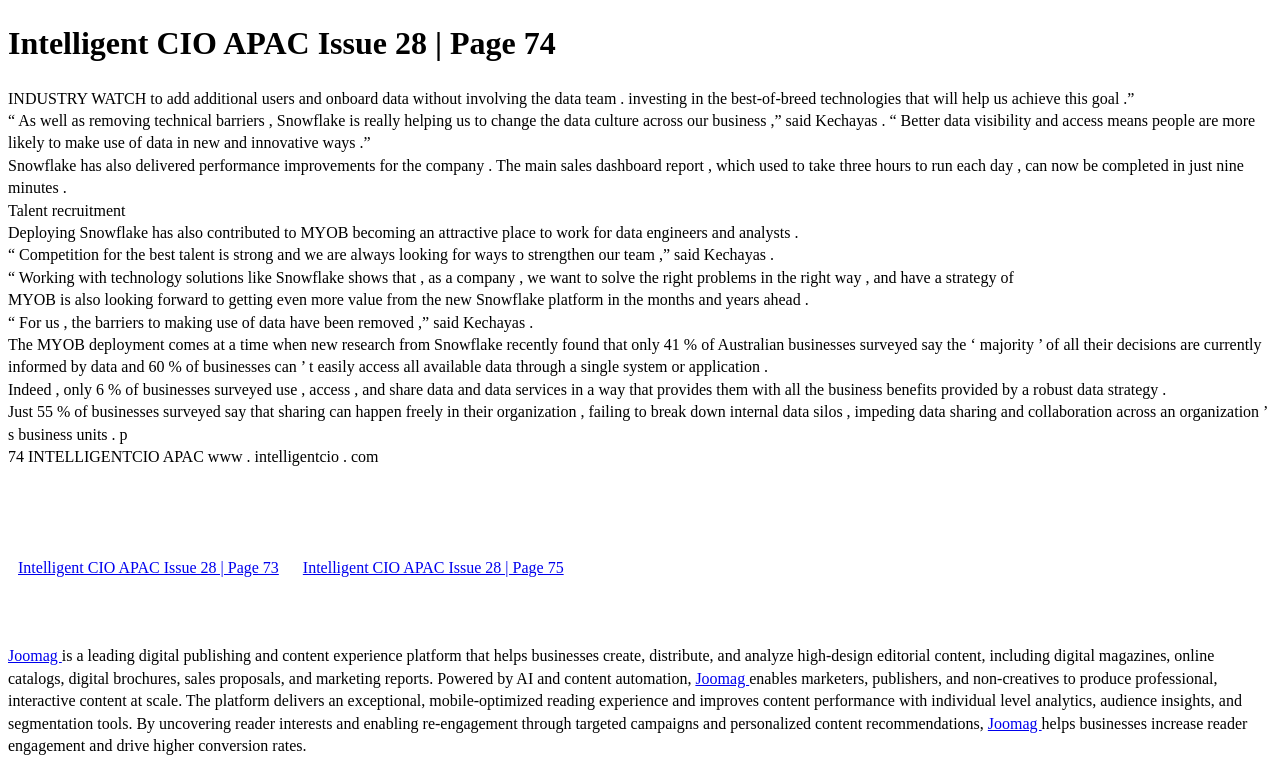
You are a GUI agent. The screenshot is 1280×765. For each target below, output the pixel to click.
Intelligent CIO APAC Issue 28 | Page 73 (148, 567)
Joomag (35, 655)
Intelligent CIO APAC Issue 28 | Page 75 (433, 567)
